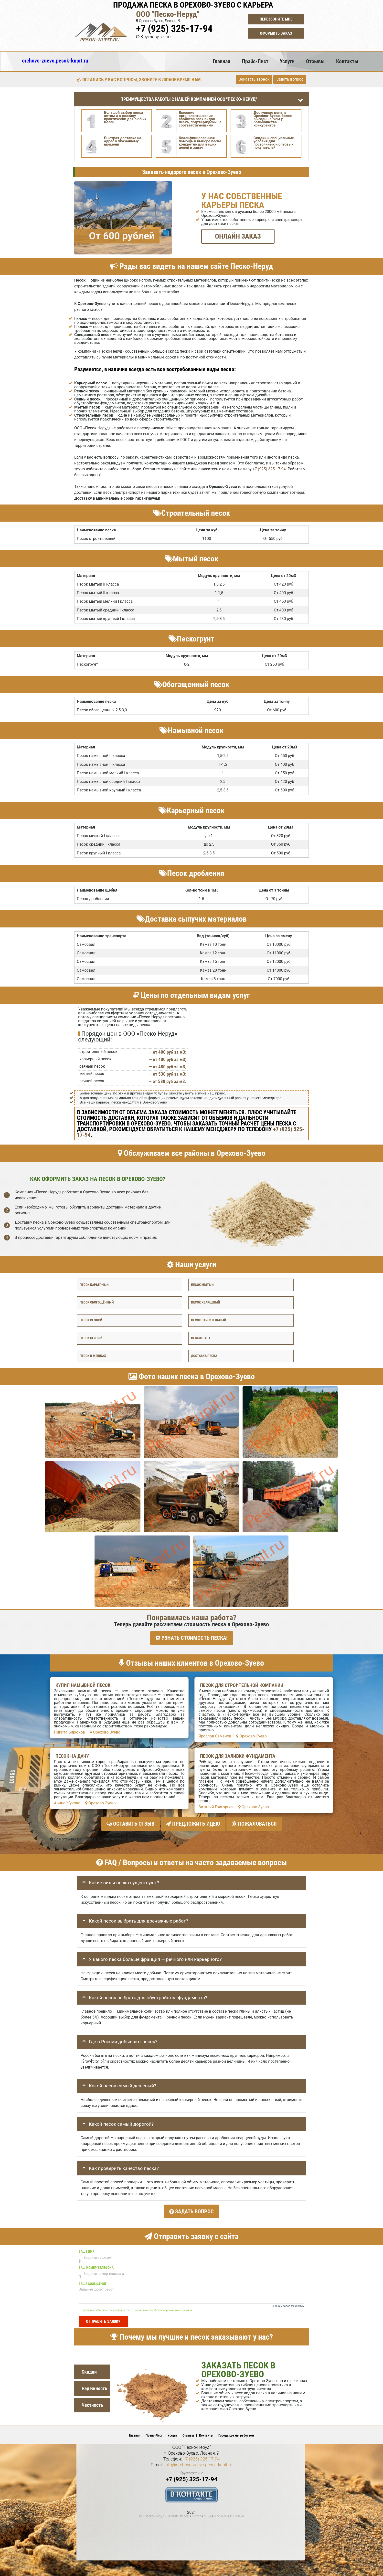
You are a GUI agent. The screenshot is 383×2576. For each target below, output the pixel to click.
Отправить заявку (103, 2316)
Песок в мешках (93, 1356)
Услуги (287, 61)
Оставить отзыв (130, 1822)
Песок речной (91, 1320)
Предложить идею (193, 1822)
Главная (221, 61)
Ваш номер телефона (96, 2262)
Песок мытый (202, 1285)
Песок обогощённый (97, 1302)
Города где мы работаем (236, 2430)
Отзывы (315, 61)
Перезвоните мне (276, 19)
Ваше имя (86, 2246)
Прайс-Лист (255, 61)
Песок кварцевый (205, 1302)
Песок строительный (208, 1320)
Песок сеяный (91, 1338)
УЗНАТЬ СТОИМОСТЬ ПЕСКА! (192, 1638)
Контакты (347, 61)
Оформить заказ (276, 33)
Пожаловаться (254, 1822)
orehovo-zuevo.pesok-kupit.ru (55, 60)
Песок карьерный (94, 1285)
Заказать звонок (254, 79)
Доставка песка (204, 1356)
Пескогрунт (201, 1338)
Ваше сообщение (92, 2278)
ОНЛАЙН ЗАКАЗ (238, 236)
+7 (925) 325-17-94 (174, 28)
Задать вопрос (289, 79)
